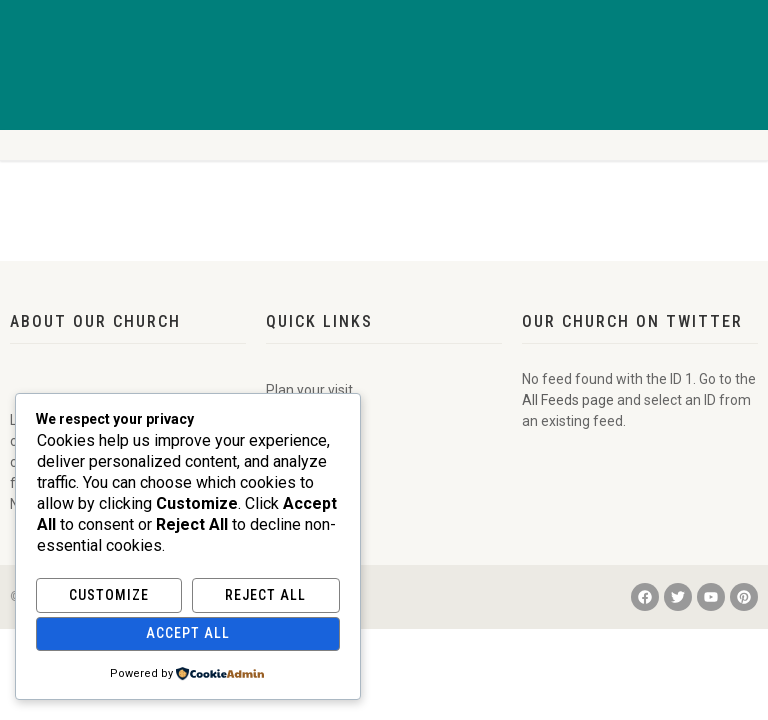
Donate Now (304, 474)
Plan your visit (309, 390)
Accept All (188, 633)
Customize (109, 595)
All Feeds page (568, 400)
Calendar (294, 432)
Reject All (265, 595)
